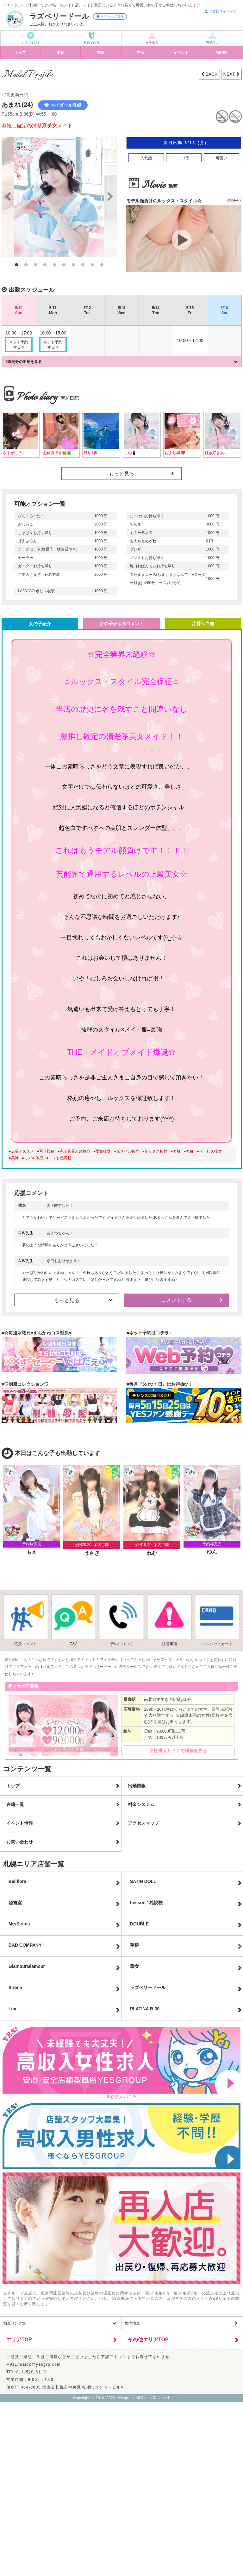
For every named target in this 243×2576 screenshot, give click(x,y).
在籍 (100, 52)
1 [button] (16, 265)
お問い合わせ (19, 1841)
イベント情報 (19, 1823)
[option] (59, 197)
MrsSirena (19, 1923)
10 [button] (102, 265)
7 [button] (73, 265)
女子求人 (152, 42)
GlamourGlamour (27, 1966)
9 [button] (92, 265)
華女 (134, 1966)
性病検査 (132, 2323)
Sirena (15, 1987)
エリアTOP (19, 2339)
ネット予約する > (18, 344)
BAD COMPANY (25, 1945)
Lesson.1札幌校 (146, 1902)
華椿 (134, 1945)
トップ (20, 52)
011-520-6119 (31, 2372)
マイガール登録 (62, 105)
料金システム (141, 1804)
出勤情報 (137, 1785)
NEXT (229, 74)
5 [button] (54, 265)
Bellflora (17, 1881)
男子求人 (212, 42)
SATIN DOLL (143, 1881)
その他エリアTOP (148, 2339)
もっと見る (121, 473)
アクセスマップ (143, 1823)
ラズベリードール (147, 1987)
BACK (211, 74)
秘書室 (15, 1902)
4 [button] (45, 265)
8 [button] (83, 265)
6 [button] (64, 265)
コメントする (176, 1300)
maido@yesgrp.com (40, 2364)
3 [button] (35, 265)
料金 (141, 52)
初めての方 (91, 42)
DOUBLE (139, 1923)
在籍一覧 (15, 1804)
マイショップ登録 (110, 16)
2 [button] (26, 265)
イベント (181, 52)
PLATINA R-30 (144, 2008)
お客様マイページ (221, 11)
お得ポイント (30, 42)
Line (13, 2008)
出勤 (60, 52)
